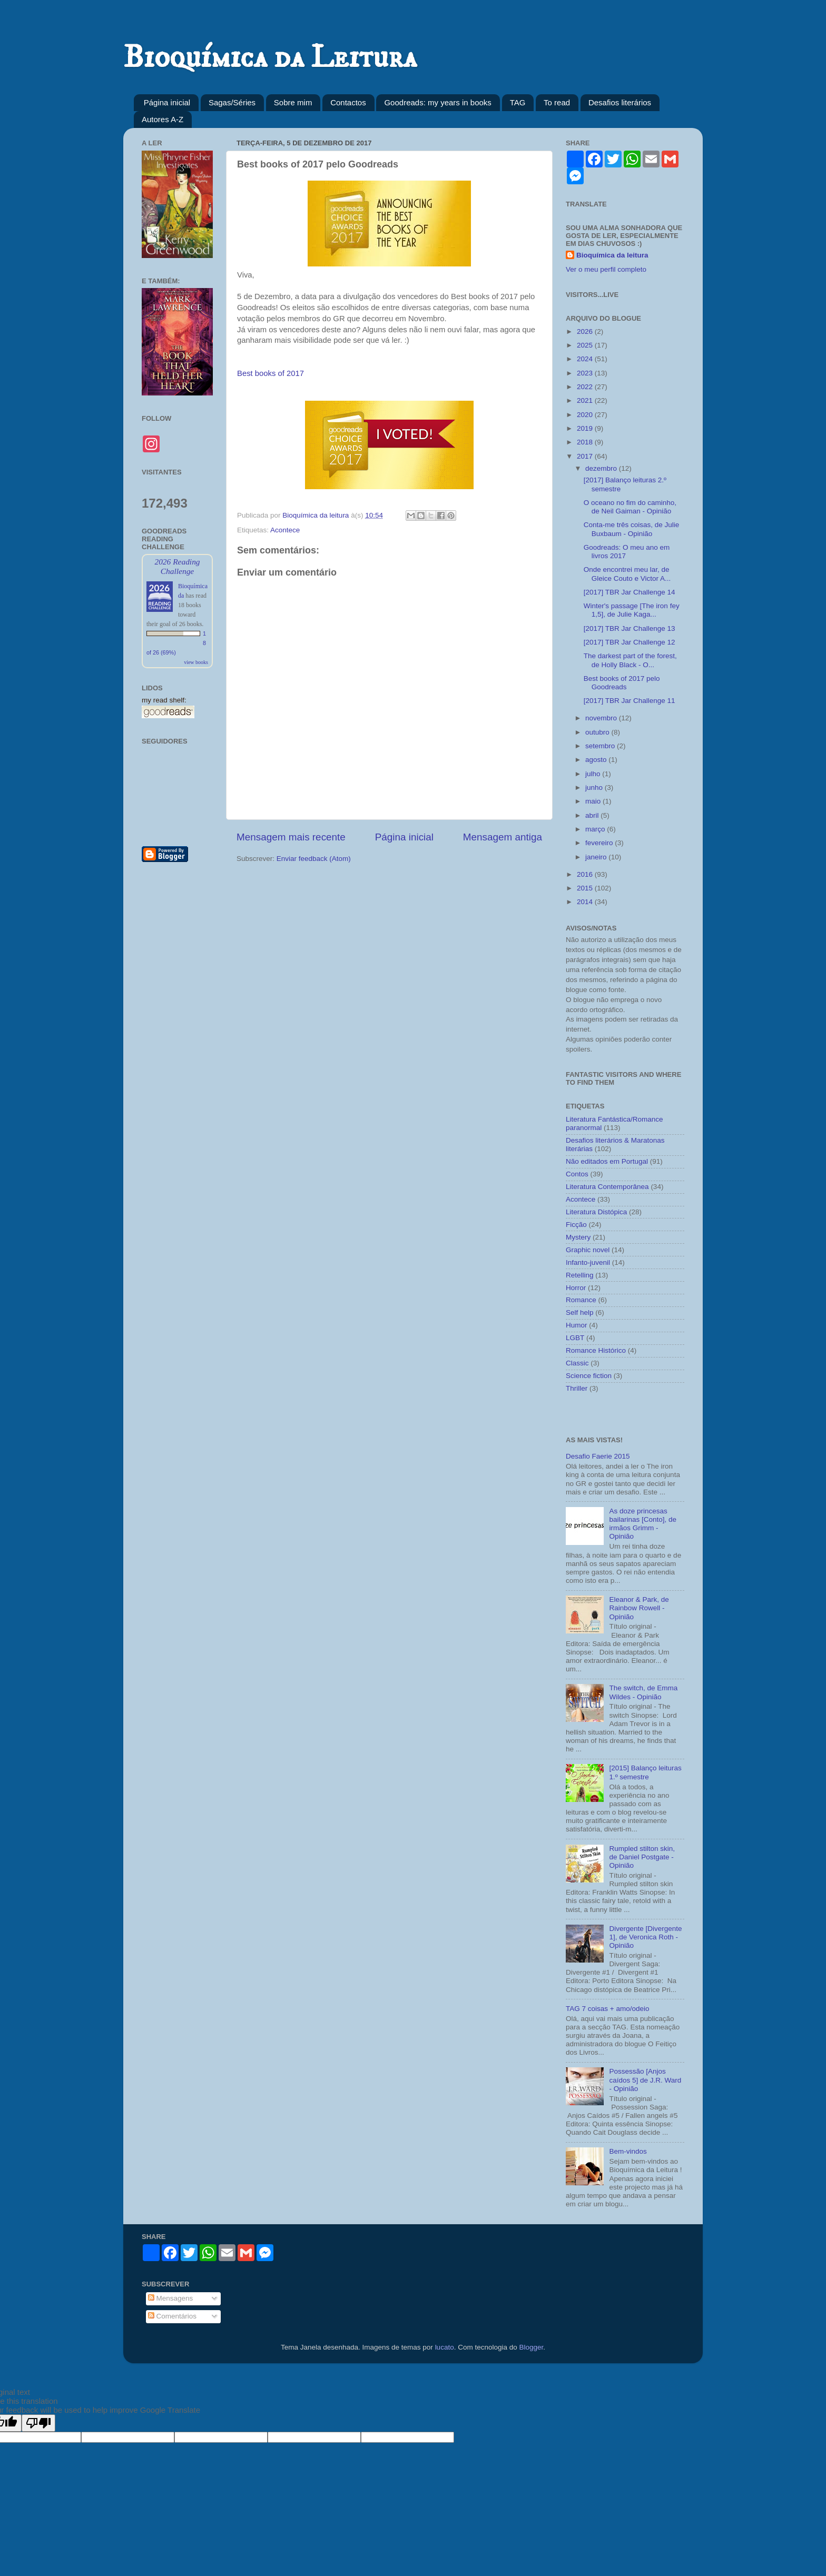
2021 (586, 400)
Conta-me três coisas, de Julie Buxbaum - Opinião (632, 529)
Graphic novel (587, 1250)
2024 (586, 359)
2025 (586, 345)
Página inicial (167, 102)
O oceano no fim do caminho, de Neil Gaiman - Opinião (630, 507)
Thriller (576, 1388)
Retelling (580, 1275)
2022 (586, 387)
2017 (586, 456)
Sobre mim (293, 102)
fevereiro (600, 843)
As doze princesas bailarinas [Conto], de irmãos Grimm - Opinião (642, 1524)
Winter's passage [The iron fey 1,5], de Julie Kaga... (632, 610)
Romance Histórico (596, 1350)
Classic (577, 1363)
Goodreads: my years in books (437, 102)
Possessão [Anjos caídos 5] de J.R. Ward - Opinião (645, 2079)
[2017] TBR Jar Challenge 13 (629, 628)
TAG (518, 102)
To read (557, 102)
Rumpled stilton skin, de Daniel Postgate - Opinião (642, 1857)
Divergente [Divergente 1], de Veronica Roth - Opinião (645, 1937)
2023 (586, 373)
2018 (586, 442)
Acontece (285, 530)
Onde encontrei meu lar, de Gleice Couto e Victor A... (627, 574)
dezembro (602, 468)
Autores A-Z (162, 119)
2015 (586, 888)
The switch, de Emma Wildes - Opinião (643, 1692)
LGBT (575, 1338)
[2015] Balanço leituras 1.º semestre (645, 1772)
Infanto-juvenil (588, 1262)
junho (595, 787)
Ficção (576, 1224)
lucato (444, 2347)
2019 (586, 428)
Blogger (531, 2347)
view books (196, 662)
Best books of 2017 (270, 373)
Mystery (578, 1237)
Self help (580, 1312)
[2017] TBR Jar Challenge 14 (629, 592)
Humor (576, 1325)
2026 (586, 331)
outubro (598, 732)
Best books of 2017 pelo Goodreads (622, 683)
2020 (586, 415)
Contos (577, 1174)
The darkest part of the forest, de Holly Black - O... (630, 660)
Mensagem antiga (502, 837)
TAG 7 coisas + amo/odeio (607, 2009)
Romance (581, 1300)
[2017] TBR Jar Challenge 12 (629, 642)
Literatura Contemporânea (607, 1187)
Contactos (348, 102)
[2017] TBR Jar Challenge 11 (629, 701)
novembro (602, 718)
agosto (596, 760)
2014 (586, 902)
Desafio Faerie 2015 (598, 1456)
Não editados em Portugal (607, 1161)
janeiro (596, 857)
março (596, 829)
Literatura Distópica (596, 1212)
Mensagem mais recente (291, 837)
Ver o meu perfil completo (606, 269)
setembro (601, 746)
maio (594, 801)
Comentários (172, 2316)
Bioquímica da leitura (612, 255)
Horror (576, 1288)
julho (593, 774)
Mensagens (170, 2298)
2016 (586, 874)
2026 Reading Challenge (177, 566)
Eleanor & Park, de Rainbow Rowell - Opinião (638, 1608)
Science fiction (589, 1376)
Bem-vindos (627, 2151)
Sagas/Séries (232, 102)
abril (593, 815)
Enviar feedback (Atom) (314, 859)
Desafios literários (619, 102)
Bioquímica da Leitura (270, 57)
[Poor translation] (38, 2423)
